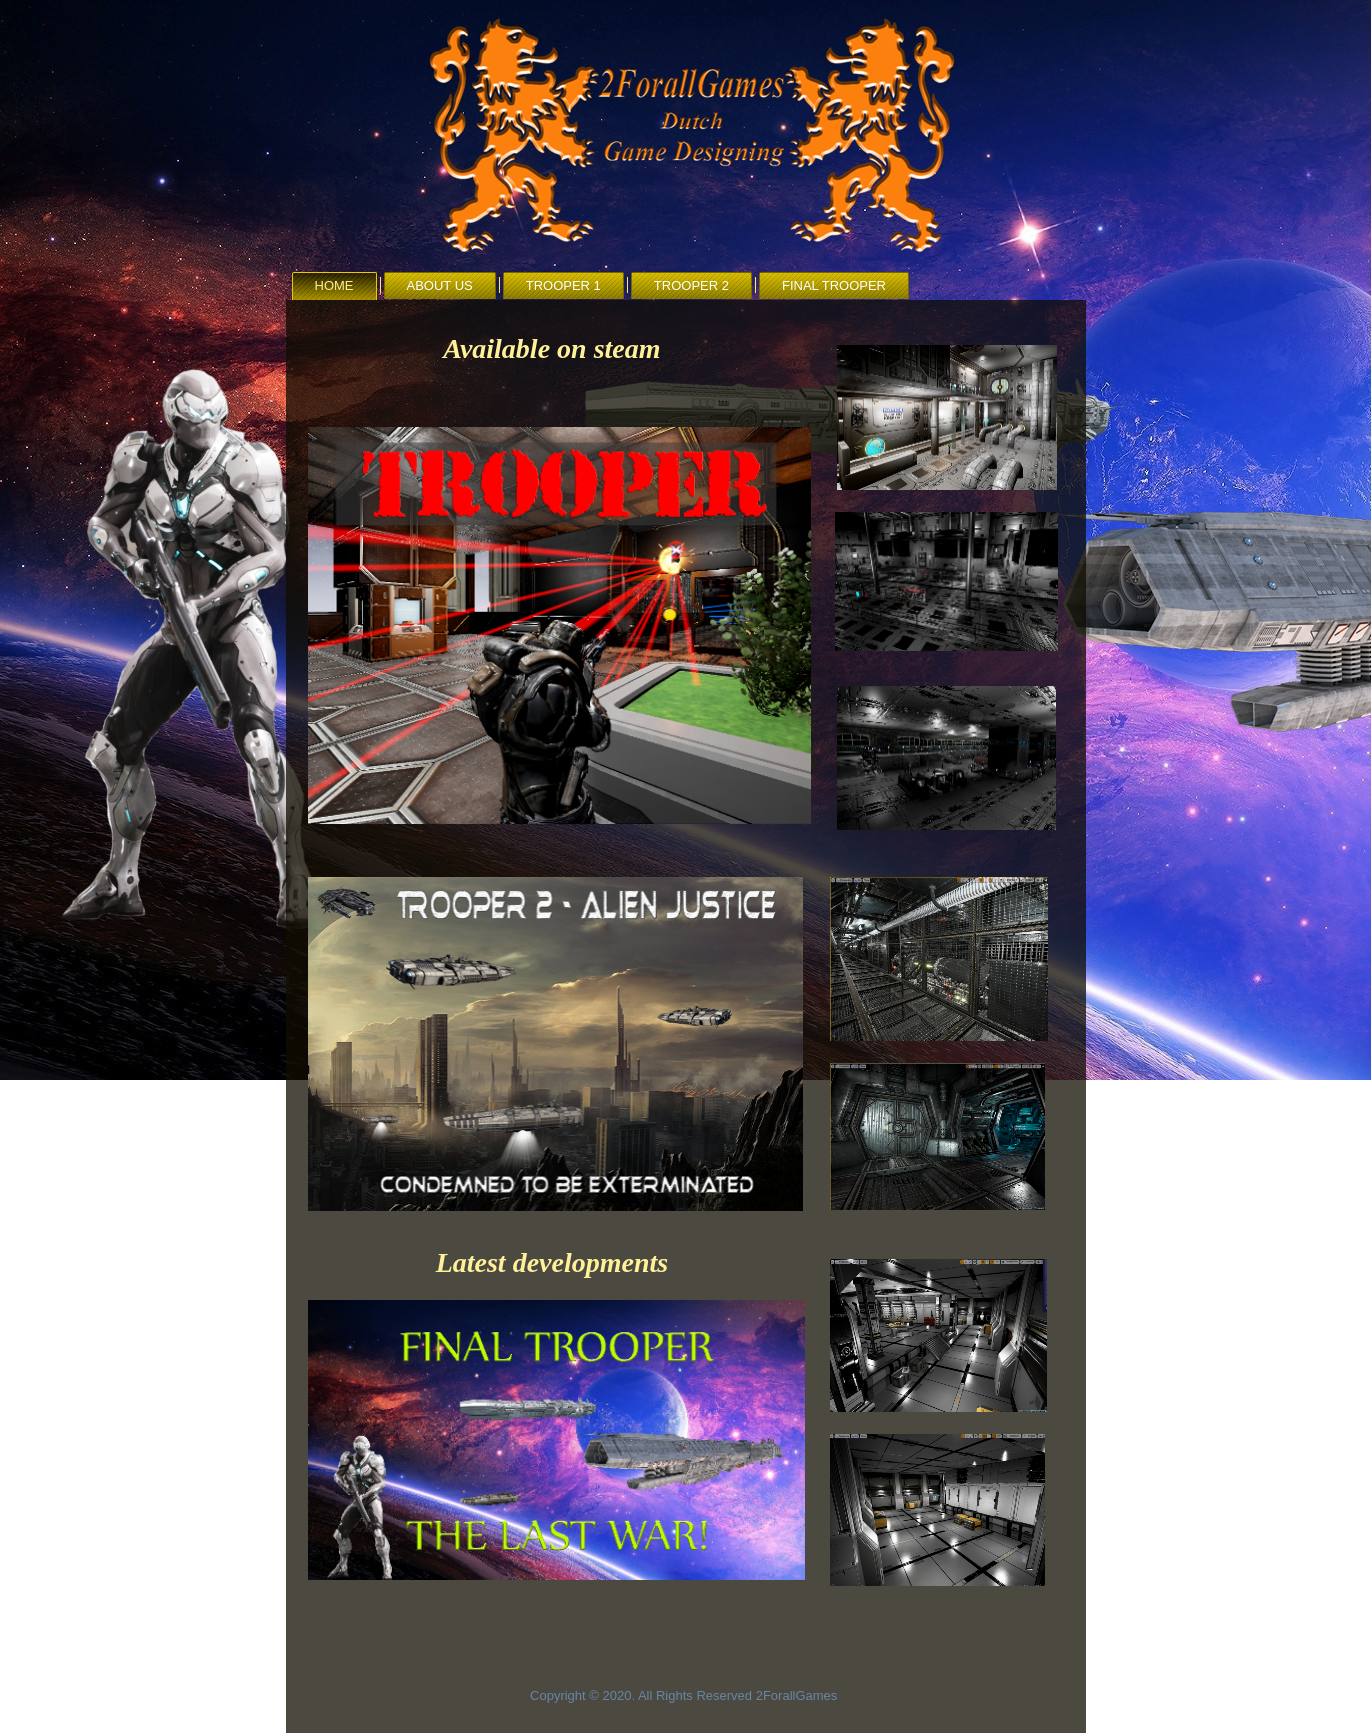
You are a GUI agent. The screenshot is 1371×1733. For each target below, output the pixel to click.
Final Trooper (834, 285)
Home (334, 285)
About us (440, 285)
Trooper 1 (563, 285)
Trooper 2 (691, 285)
